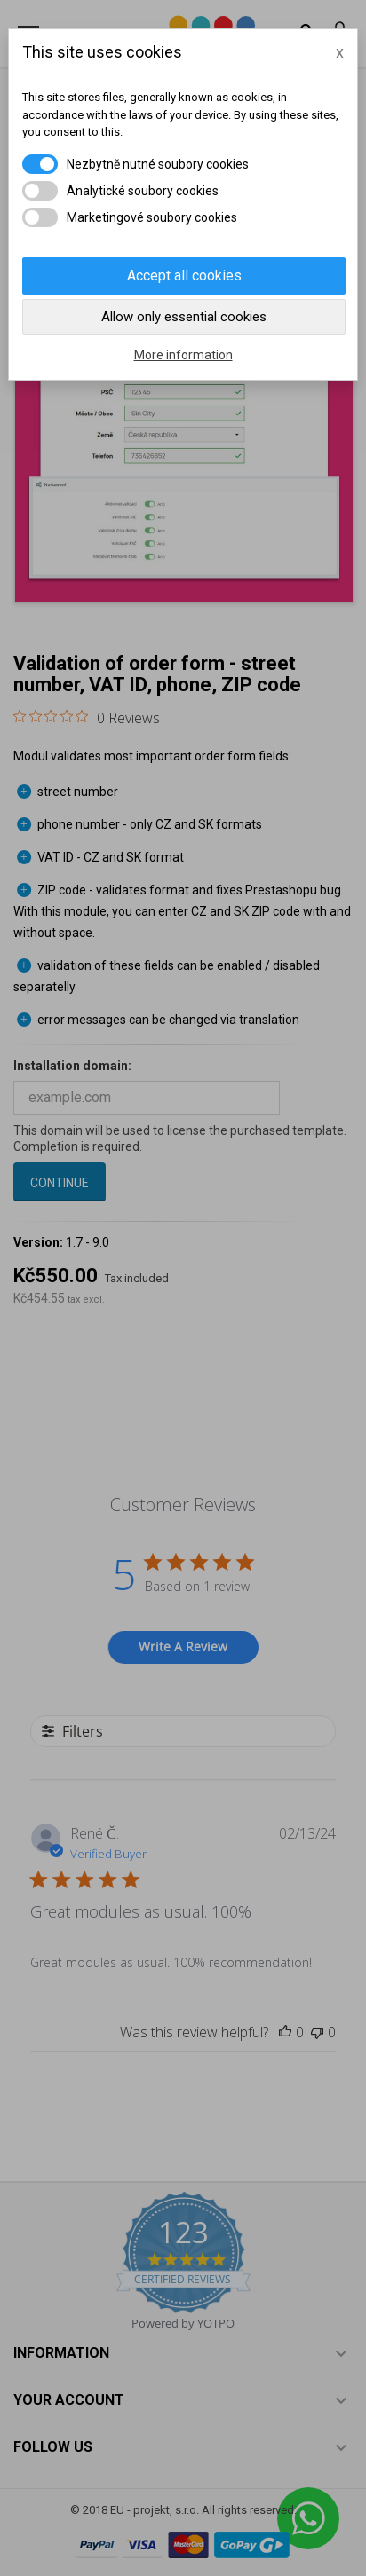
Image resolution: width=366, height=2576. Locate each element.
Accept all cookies (184, 275)
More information (183, 355)
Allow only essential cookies (184, 317)
